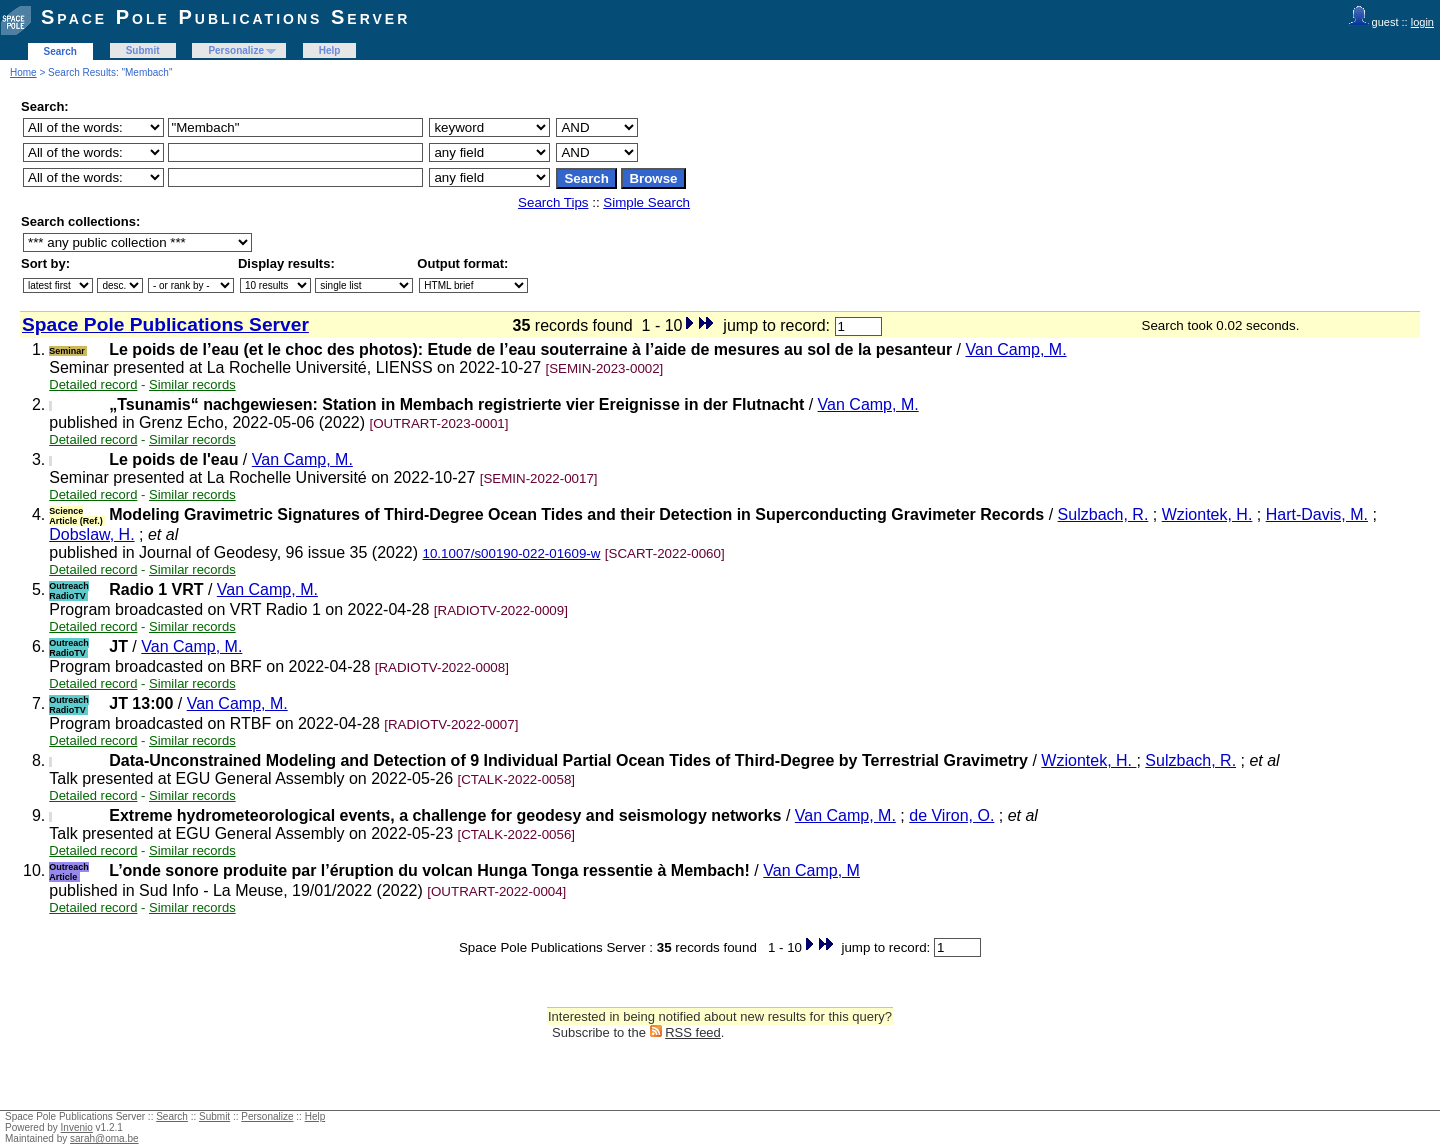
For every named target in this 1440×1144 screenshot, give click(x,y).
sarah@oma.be (104, 1138)
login (1422, 22)
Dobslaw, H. (91, 534)
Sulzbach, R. (1103, 514)
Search (60, 51)
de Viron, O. (951, 815)
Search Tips (553, 202)
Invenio (77, 1127)
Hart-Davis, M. (1317, 514)
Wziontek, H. (1207, 514)
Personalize (236, 50)
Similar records (192, 384)
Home (23, 72)
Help (330, 50)
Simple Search (646, 202)
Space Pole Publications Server (225, 17)
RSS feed (693, 1032)
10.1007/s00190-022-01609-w (512, 553)
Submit (143, 50)
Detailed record (93, 384)
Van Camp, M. (1016, 349)
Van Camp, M (811, 870)
